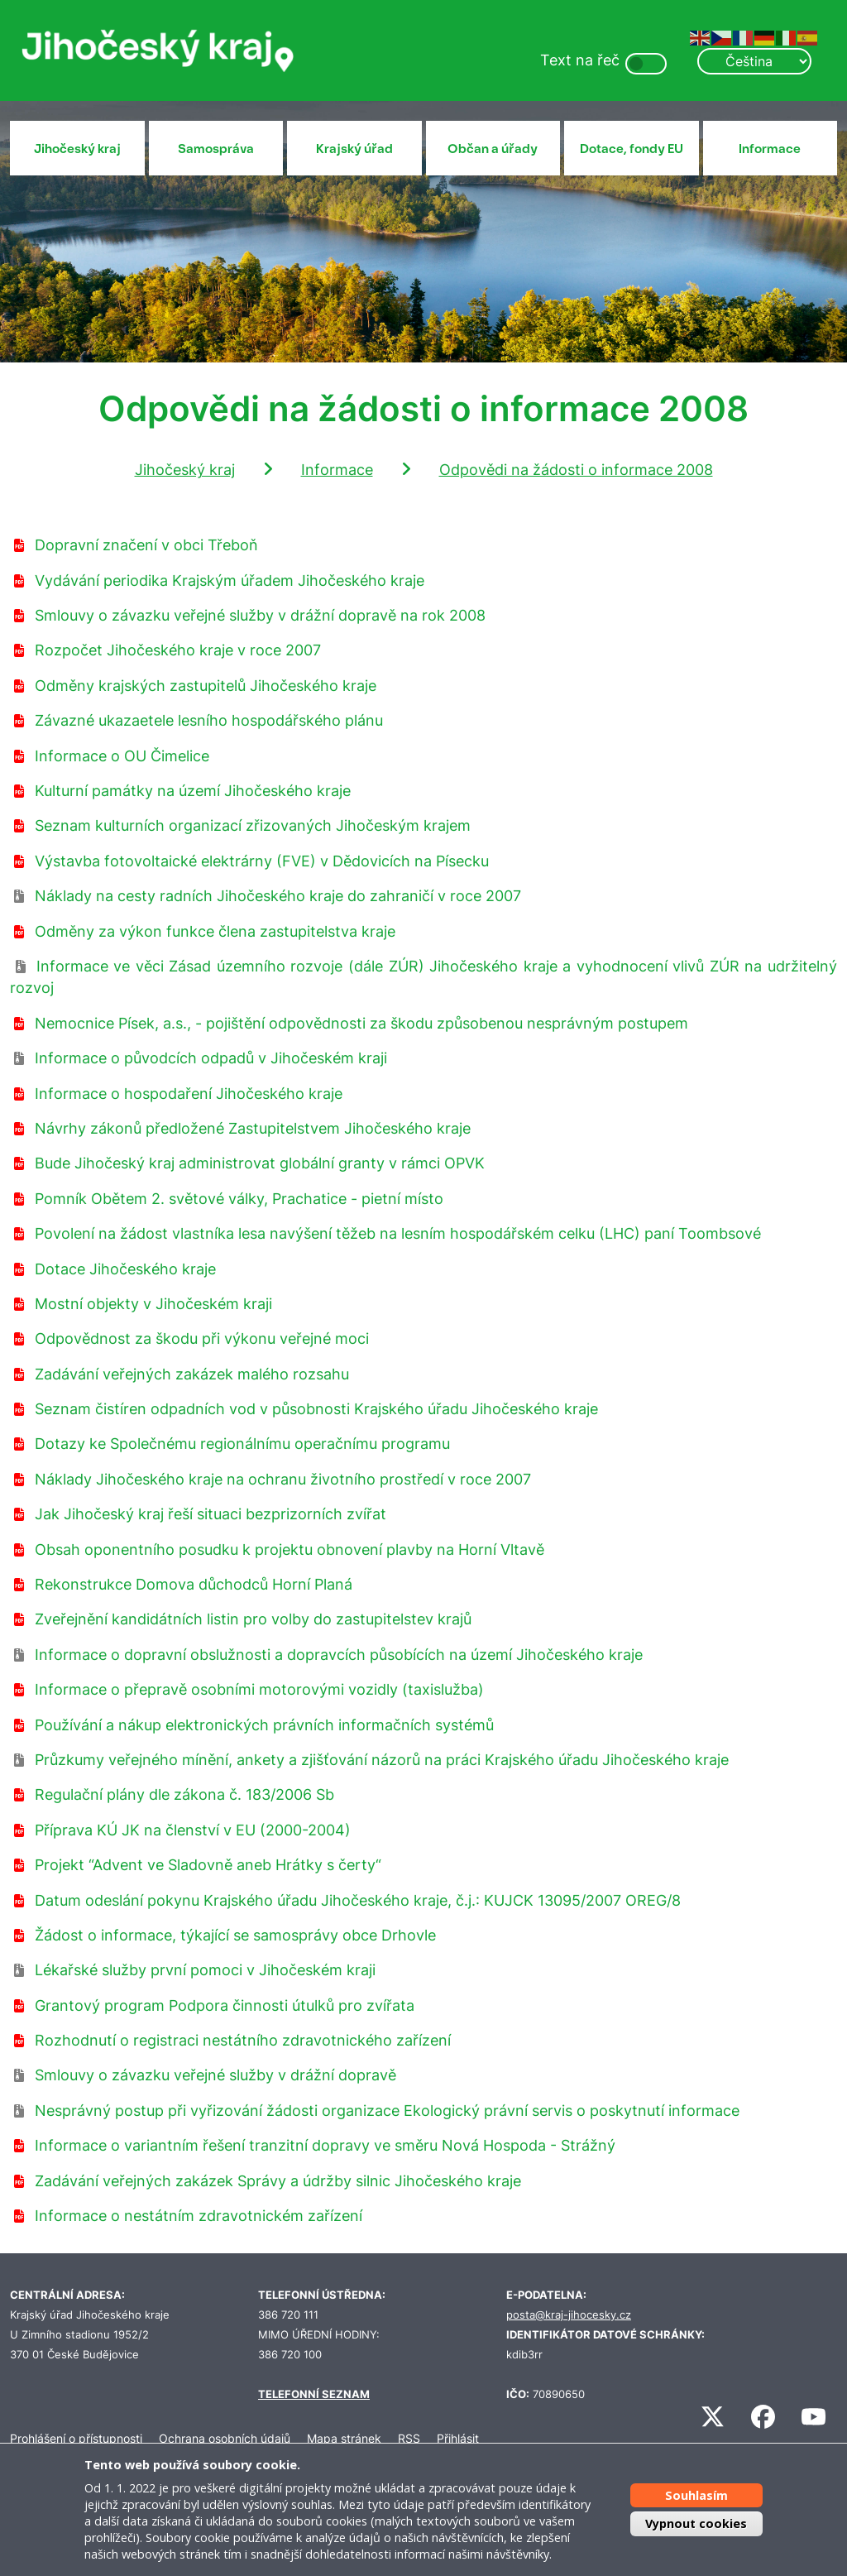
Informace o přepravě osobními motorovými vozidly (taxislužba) (259, 1689)
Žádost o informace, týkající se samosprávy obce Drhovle (235, 1935)
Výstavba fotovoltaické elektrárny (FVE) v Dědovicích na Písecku (262, 861)
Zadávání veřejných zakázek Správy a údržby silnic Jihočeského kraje (278, 2181)
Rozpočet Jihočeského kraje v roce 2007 (178, 650)
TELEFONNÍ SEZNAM (314, 2394)
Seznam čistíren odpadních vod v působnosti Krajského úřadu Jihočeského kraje (316, 1409)
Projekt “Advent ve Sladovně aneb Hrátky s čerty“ (208, 1864)
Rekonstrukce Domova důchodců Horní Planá (193, 1584)
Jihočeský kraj (77, 149)
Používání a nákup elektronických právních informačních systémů (264, 1725)
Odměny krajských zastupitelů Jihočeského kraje (205, 685)
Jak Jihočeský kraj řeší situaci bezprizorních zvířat (210, 1514)
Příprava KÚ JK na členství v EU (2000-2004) (193, 1830)
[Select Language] (754, 61)
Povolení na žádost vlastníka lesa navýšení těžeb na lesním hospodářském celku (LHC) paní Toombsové (398, 1233)
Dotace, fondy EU (631, 149)
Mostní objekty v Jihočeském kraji (153, 1303)
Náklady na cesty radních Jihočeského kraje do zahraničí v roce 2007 (278, 895)
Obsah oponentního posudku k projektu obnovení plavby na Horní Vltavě (289, 1549)
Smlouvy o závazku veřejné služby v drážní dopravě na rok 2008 (260, 615)
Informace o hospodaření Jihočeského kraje (188, 1093)
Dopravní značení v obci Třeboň (146, 545)
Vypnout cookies (696, 2523)
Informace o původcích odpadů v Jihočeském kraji (211, 1058)
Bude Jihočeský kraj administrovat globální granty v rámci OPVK (260, 1163)
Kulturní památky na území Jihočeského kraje (193, 790)
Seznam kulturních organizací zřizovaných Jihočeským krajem (253, 825)
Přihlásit (458, 2438)
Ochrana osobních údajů (224, 2438)
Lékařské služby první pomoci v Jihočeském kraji (205, 1970)
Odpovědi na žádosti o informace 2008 (576, 469)
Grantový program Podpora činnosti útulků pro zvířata (224, 2005)
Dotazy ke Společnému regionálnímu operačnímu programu (242, 1443)
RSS (409, 2438)
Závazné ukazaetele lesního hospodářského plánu (209, 720)
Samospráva (216, 149)
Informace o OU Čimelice (122, 756)
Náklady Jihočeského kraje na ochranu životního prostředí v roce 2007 (283, 1479)
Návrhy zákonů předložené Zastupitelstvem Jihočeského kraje (253, 1128)
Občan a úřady (492, 149)
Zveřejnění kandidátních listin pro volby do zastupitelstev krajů (253, 1619)
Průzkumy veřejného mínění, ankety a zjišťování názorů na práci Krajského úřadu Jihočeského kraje (382, 1759)
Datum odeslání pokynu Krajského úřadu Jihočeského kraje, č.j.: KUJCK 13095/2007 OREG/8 (358, 1900)
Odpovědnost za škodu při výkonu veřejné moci (202, 1338)
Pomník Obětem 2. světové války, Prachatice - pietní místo (239, 1198)
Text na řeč (580, 60)
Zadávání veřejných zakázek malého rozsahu (192, 1374)
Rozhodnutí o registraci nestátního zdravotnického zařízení (243, 2040)
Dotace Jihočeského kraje (125, 1269)
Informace (770, 149)
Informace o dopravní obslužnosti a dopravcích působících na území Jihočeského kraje (339, 1654)
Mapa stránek (344, 2438)
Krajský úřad (354, 149)
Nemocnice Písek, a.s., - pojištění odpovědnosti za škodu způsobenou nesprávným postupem (361, 1023)
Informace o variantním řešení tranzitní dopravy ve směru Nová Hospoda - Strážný (325, 2145)
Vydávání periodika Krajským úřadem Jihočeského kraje (229, 580)
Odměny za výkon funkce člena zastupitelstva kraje (215, 931)
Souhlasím (696, 2495)
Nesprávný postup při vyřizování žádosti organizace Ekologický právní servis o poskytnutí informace (387, 2110)
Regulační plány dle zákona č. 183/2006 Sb (184, 1794)
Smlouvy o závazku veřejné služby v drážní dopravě (215, 2075)
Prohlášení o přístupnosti (76, 2438)
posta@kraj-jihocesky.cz (568, 2315)
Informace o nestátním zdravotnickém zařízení (198, 2215)
